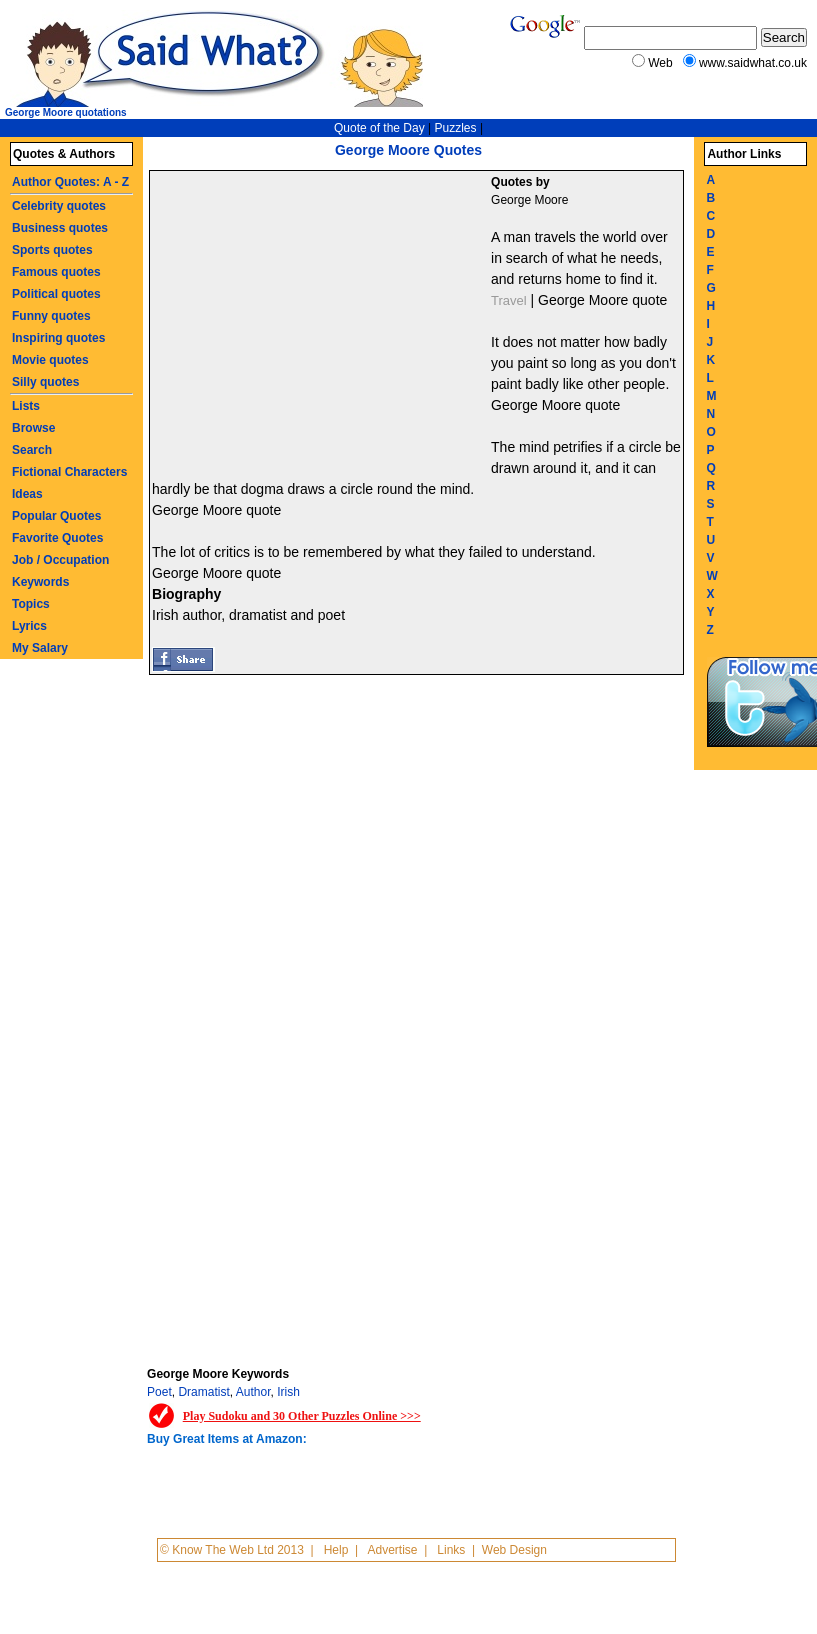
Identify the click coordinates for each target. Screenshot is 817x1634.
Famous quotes (56, 272)
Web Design (514, 1550)
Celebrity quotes (59, 206)
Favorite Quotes (57, 538)
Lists (26, 406)
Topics (31, 604)
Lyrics (29, 626)
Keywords (40, 582)
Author (253, 1392)
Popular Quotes (56, 516)
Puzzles (456, 128)
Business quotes (60, 228)
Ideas (27, 494)
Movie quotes (50, 360)
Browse (33, 428)
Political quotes (56, 294)
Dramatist (203, 1392)
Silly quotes (45, 382)
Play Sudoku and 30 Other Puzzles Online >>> (302, 1416)
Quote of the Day (379, 128)
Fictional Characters (69, 472)
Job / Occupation (60, 560)
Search (32, 450)
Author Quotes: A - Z (70, 182)
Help (336, 1550)
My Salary (40, 648)
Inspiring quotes (58, 338)
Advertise (392, 1550)
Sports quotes (52, 250)
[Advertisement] (323, 321)
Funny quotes (51, 316)
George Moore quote (602, 300)
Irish (288, 1392)
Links (451, 1550)
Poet (159, 1392)
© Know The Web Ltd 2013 (232, 1550)
